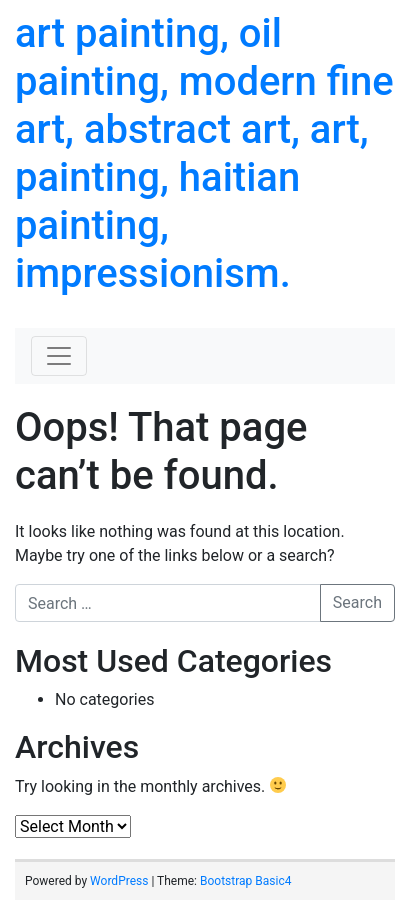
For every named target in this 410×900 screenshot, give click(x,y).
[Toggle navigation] (59, 356)
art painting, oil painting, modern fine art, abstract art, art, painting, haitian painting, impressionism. (204, 153)
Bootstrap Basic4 (245, 881)
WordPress (119, 881)
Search (357, 602)
